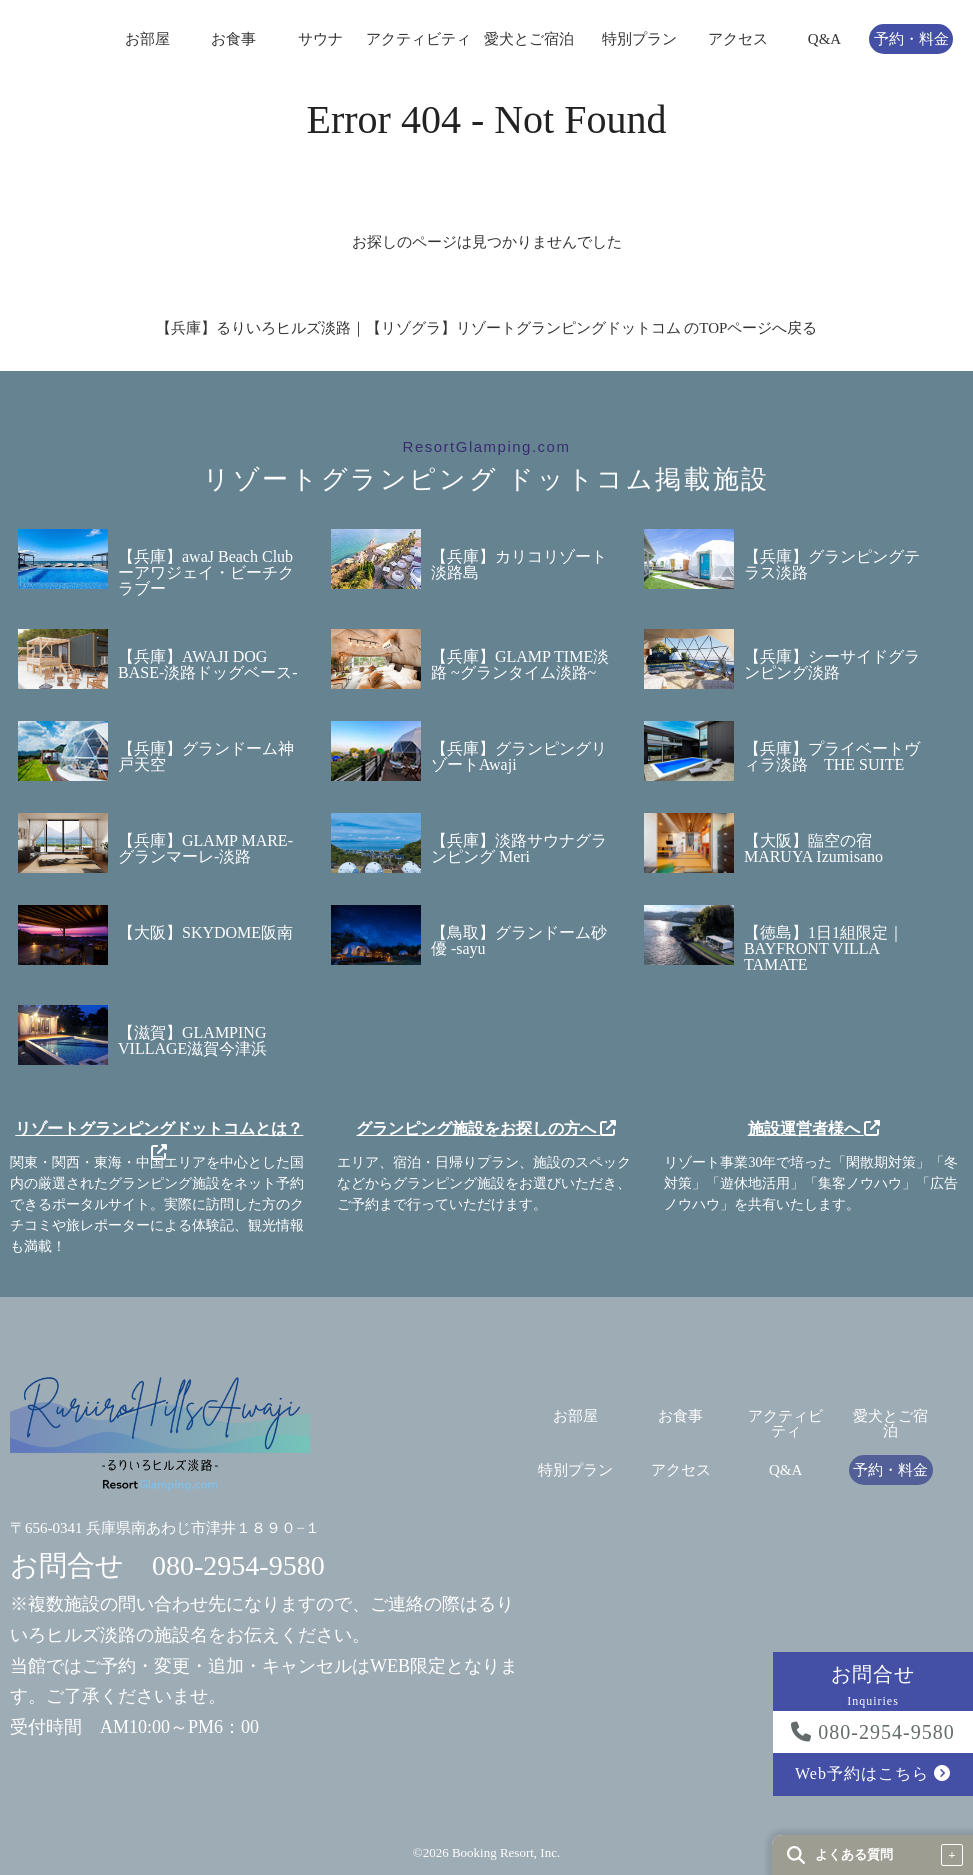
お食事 (233, 39)
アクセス (738, 39)
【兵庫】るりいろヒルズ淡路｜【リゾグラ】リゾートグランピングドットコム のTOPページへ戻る (487, 328)
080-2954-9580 (872, 1732)
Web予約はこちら (873, 1773)
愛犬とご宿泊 (529, 39)
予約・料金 (911, 39)
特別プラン (639, 39)
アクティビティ (418, 39)
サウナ (320, 39)
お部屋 (147, 39)
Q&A (824, 39)
